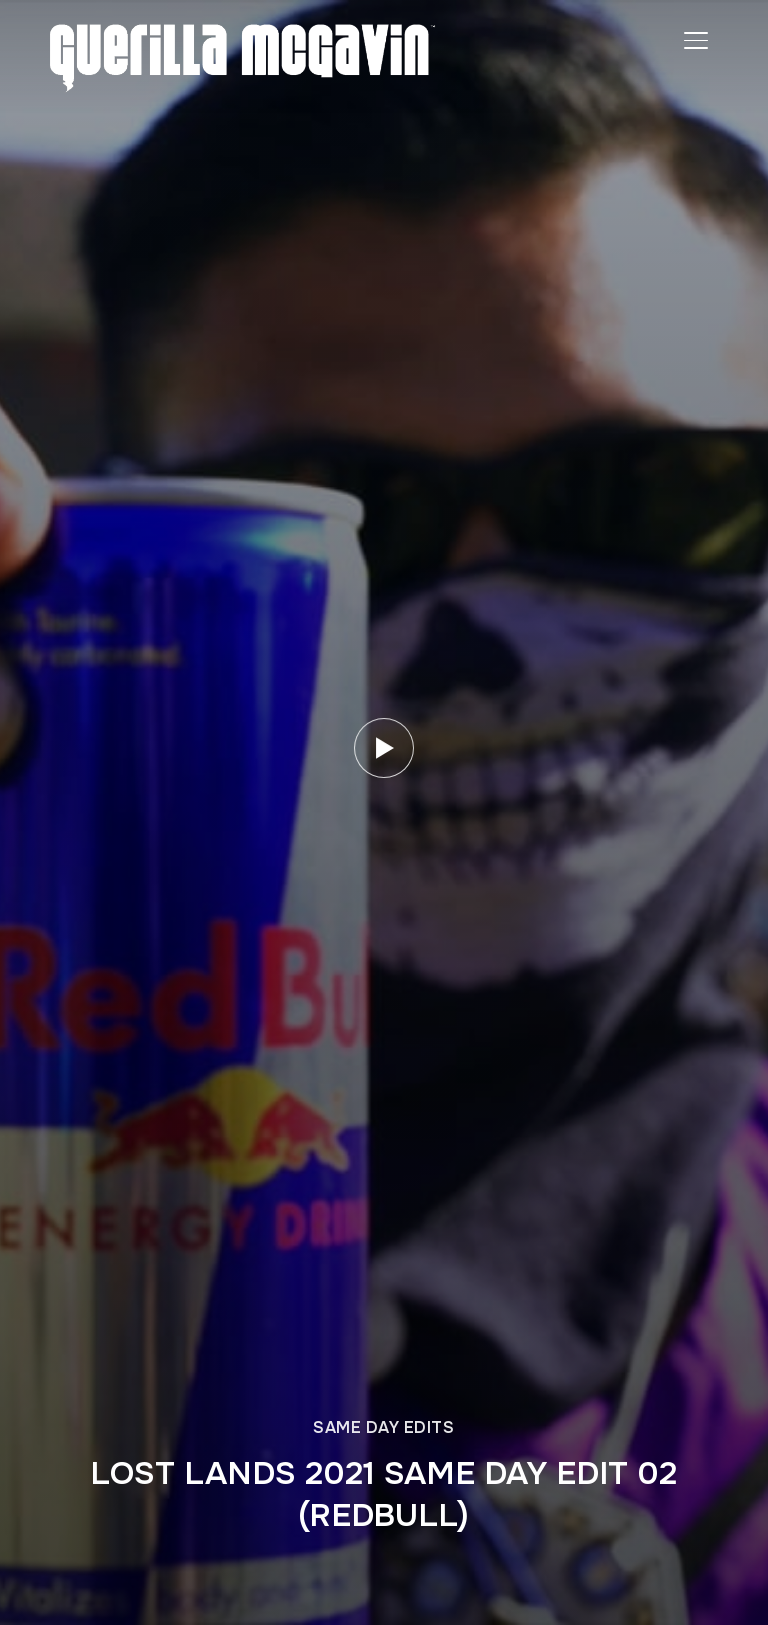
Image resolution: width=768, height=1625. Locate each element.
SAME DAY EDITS (383, 1427)
